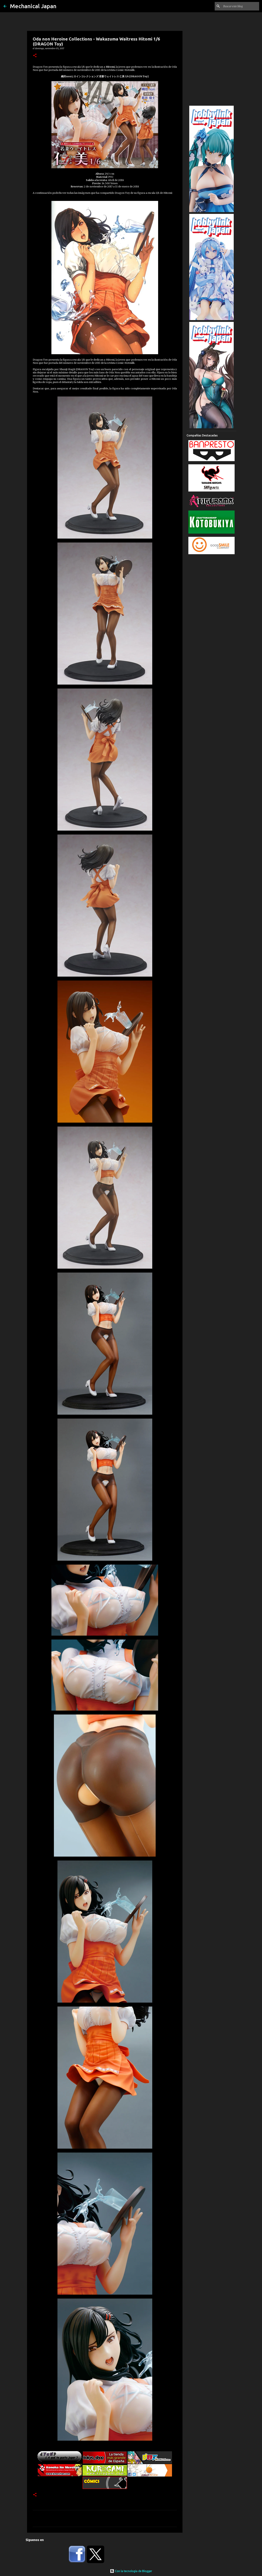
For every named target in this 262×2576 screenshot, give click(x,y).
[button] (35, 55)
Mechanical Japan (33, 6)
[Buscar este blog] (240, 6)
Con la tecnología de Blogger (131, 2571)
